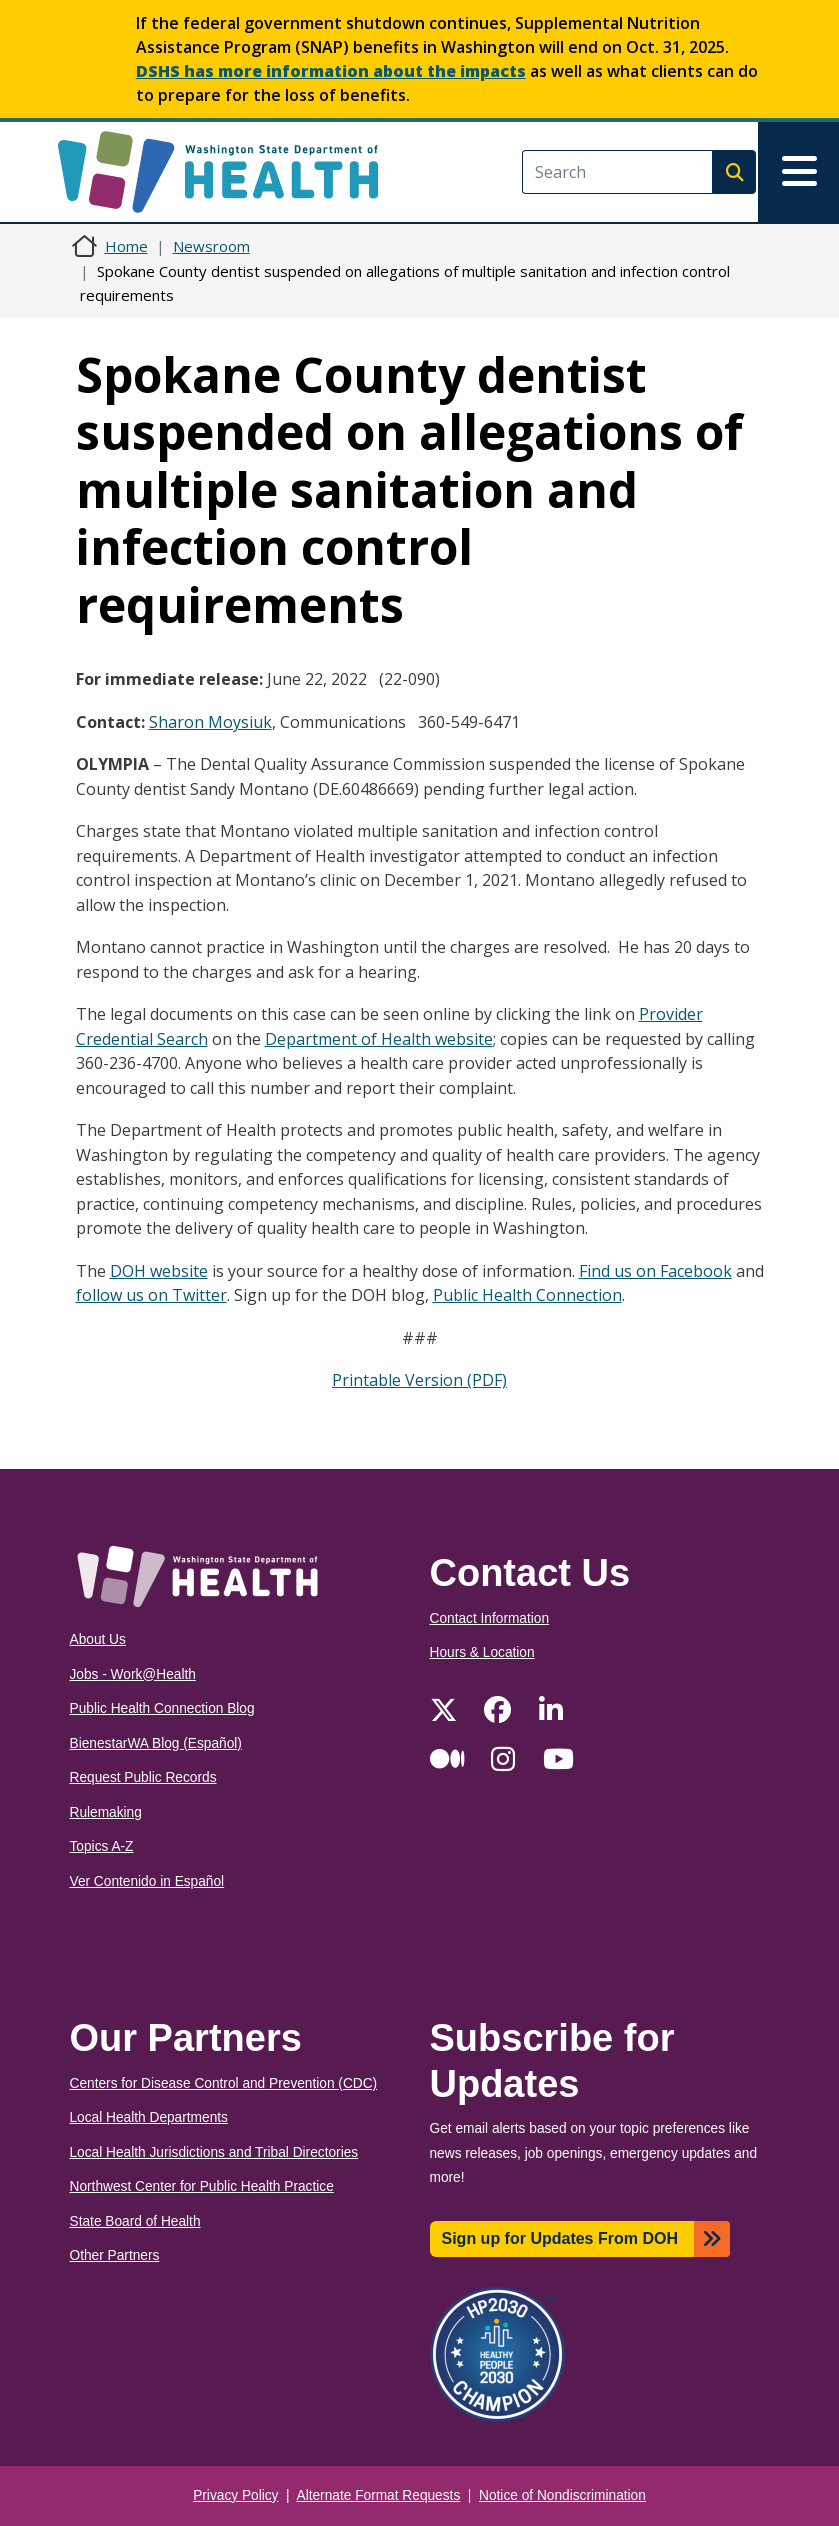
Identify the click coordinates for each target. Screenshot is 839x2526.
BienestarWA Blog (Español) (156, 1743)
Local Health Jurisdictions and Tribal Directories (214, 2152)
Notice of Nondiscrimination (562, 2495)
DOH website (159, 1271)
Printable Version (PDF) (419, 1380)
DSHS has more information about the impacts (331, 71)
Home (126, 246)
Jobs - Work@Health (133, 1674)
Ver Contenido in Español (147, 1881)
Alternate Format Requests (379, 2495)
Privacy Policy (235, 2495)
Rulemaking (106, 1812)
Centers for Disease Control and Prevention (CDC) (224, 2083)
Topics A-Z (102, 1846)
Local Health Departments (149, 2117)
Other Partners (115, 2255)
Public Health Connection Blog (162, 1708)
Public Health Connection (527, 1295)
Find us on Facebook (655, 1271)
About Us (98, 1639)
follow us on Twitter (151, 1295)
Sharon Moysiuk (210, 722)
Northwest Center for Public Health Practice (202, 2186)
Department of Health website (379, 1039)
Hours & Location (482, 1652)
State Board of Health (135, 2221)
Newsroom (211, 246)
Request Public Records (143, 1777)
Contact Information (490, 1618)
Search (734, 172)
